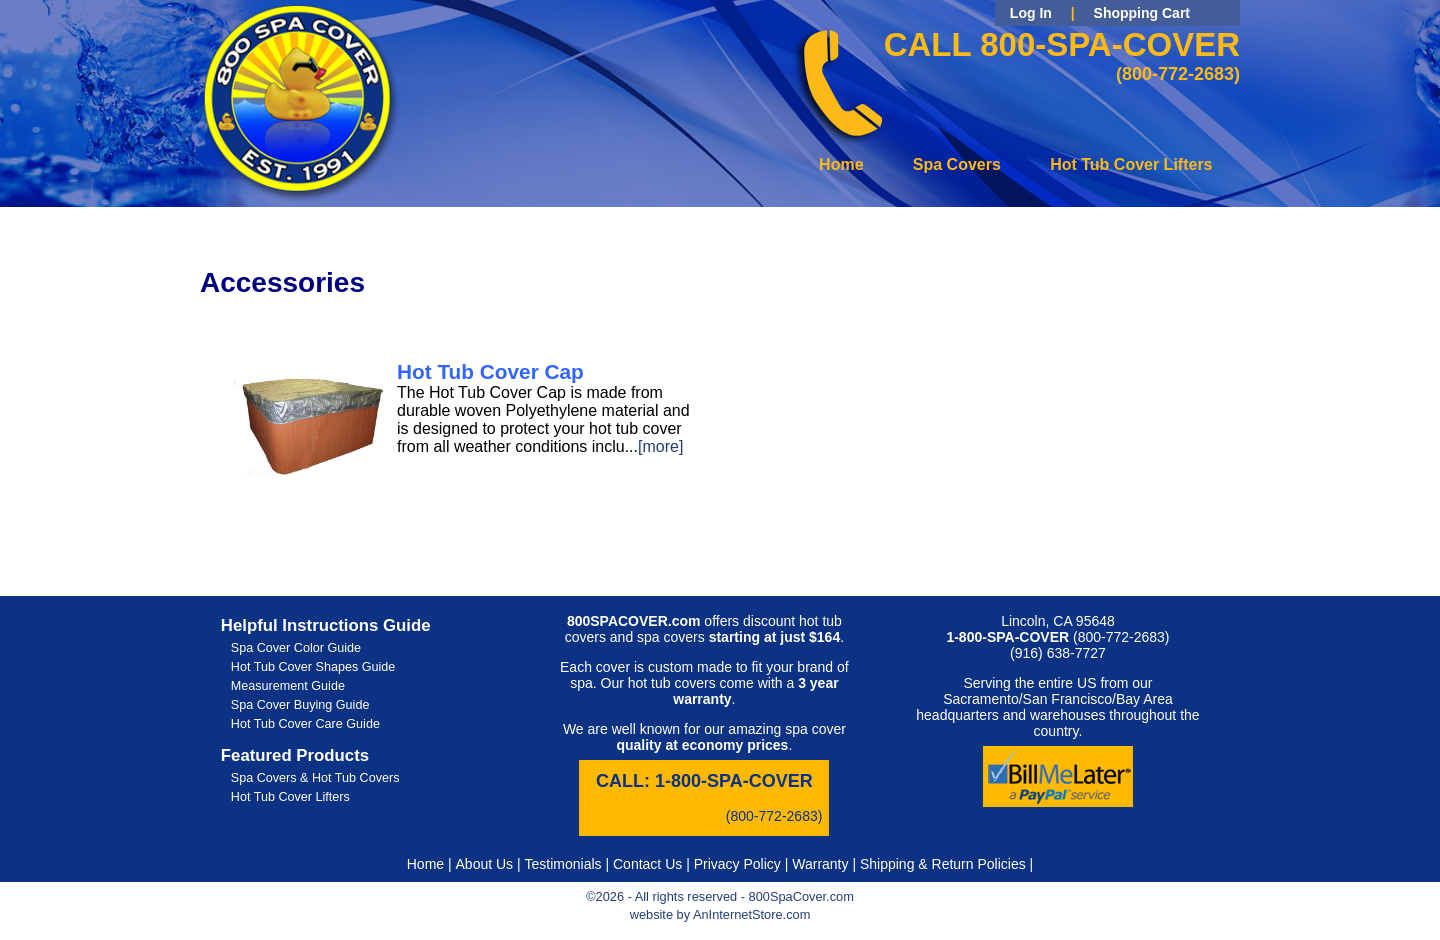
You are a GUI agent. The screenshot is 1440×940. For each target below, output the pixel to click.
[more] (660, 446)
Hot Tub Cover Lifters (1131, 164)
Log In (1031, 13)
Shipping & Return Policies (943, 864)
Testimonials (563, 864)
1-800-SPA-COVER (734, 781)
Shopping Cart (1142, 13)
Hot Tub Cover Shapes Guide (313, 667)
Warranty (820, 864)
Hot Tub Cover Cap (490, 371)
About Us (485, 864)
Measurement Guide (288, 686)
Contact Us (647, 864)
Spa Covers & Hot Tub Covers (315, 778)
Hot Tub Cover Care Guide (305, 724)
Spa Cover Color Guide (296, 648)
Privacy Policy (737, 864)
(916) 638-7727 (1058, 653)
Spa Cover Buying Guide (300, 705)
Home (841, 164)
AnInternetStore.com (751, 914)
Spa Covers (957, 164)
